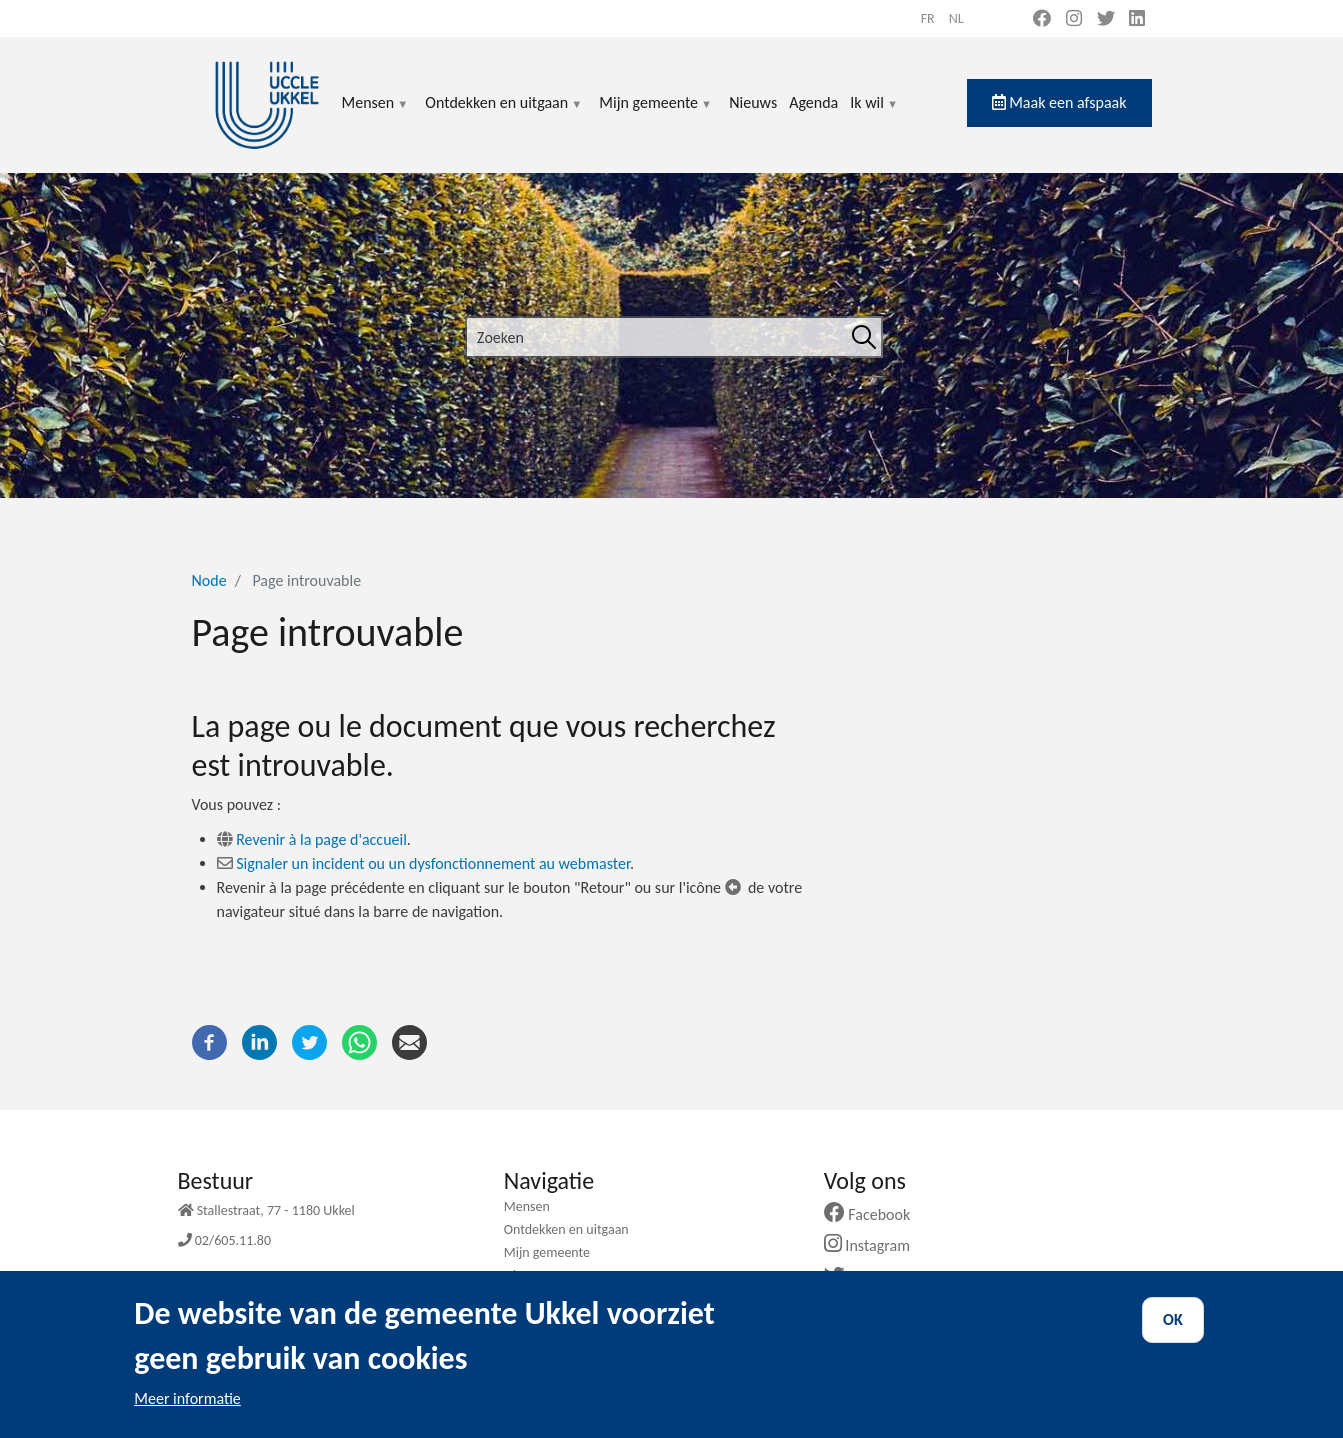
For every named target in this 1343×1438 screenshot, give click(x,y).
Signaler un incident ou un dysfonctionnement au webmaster (433, 863)
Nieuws (753, 102)
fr (928, 18)
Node (209, 580)
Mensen (376, 114)
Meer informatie (187, 1407)
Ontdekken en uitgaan (504, 114)
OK (1173, 1328)
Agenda (813, 102)
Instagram (874, 1245)
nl (956, 18)
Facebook (875, 1214)
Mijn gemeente (656, 114)
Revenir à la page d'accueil (321, 839)
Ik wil (874, 114)
